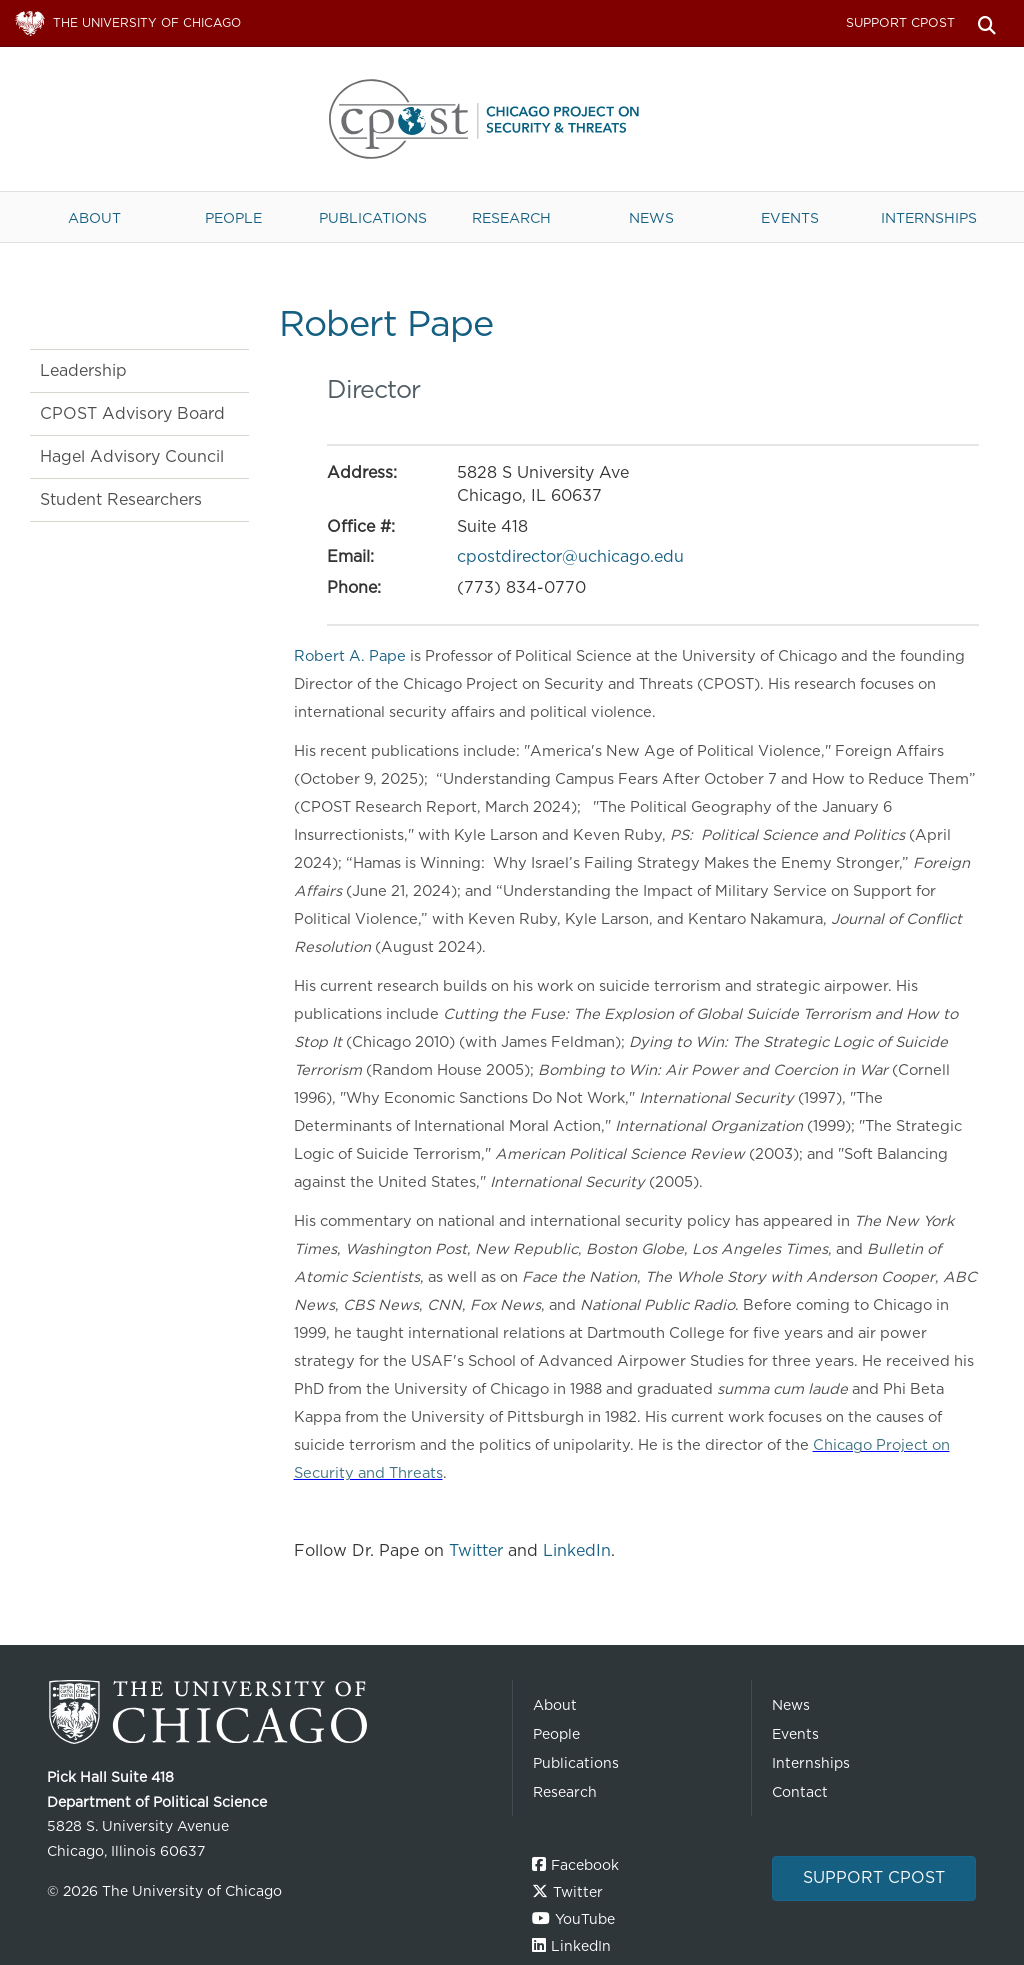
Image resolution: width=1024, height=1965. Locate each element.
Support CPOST (900, 22)
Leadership (83, 370)
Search (986, 23)
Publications (373, 217)
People (233, 217)
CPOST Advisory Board (132, 413)
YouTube (585, 1919)
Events (790, 217)
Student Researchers (121, 499)
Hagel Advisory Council (132, 456)
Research (511, 217)
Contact (800, 1792)
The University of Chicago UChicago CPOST (512, 119)
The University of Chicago (272, 1712)
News (651, 217)
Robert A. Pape (352, 656)
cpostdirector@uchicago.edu (570, 556)
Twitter (476, 1550)
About (94, 217)
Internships (929, 217)
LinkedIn (577, 1550)
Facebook (585, 1865)
